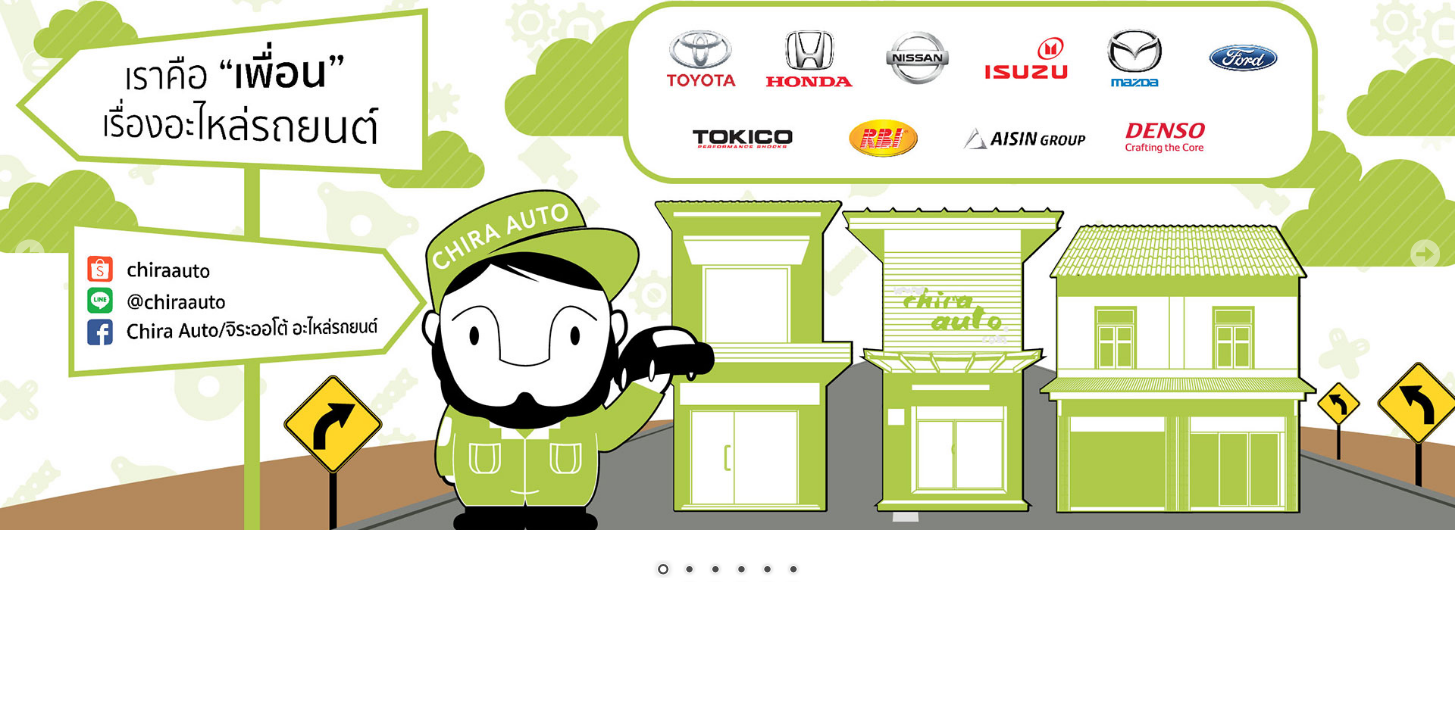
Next (1425, 254)
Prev (30, 254)
